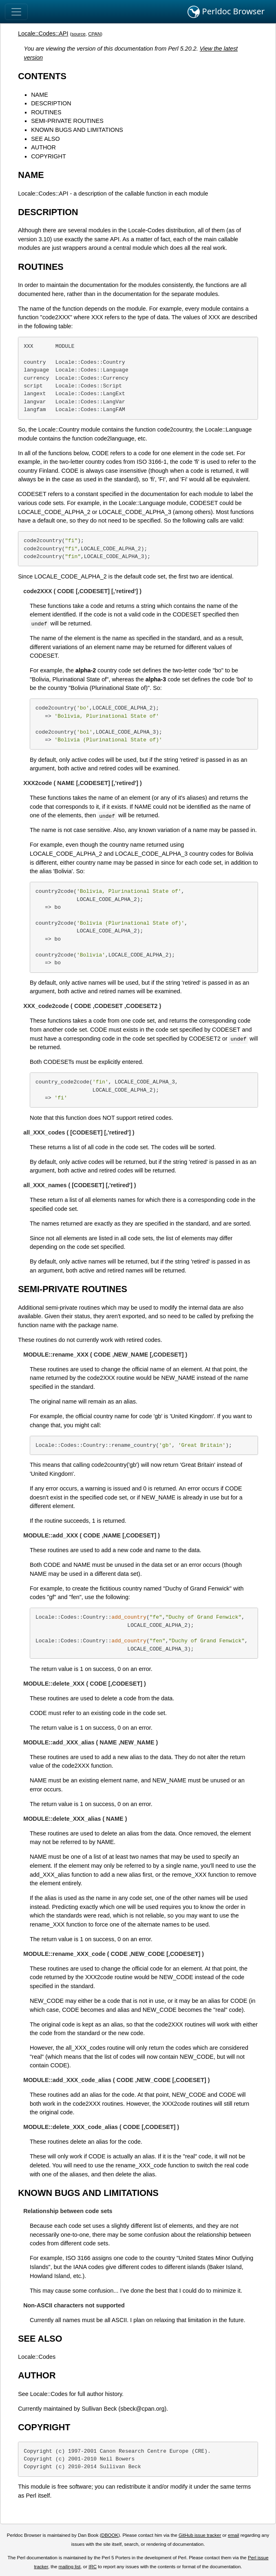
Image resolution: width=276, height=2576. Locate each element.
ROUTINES (46, 112)
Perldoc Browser (226, 12)
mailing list (70, 2566)
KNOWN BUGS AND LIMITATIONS (77, 130)
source (78, 33)
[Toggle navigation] (16, 12)
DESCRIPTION (51, 103)
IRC (92, 2566)
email (233, 2535)
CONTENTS (42, 76)
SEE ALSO (45, 139)
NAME (39, 94)
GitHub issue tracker (200, 2535)
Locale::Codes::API (43, 33)
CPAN (94, 33)
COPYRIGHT (48, 156)
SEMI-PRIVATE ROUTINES (67, 121)
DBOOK (110, 2535)
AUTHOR (43, 147)
